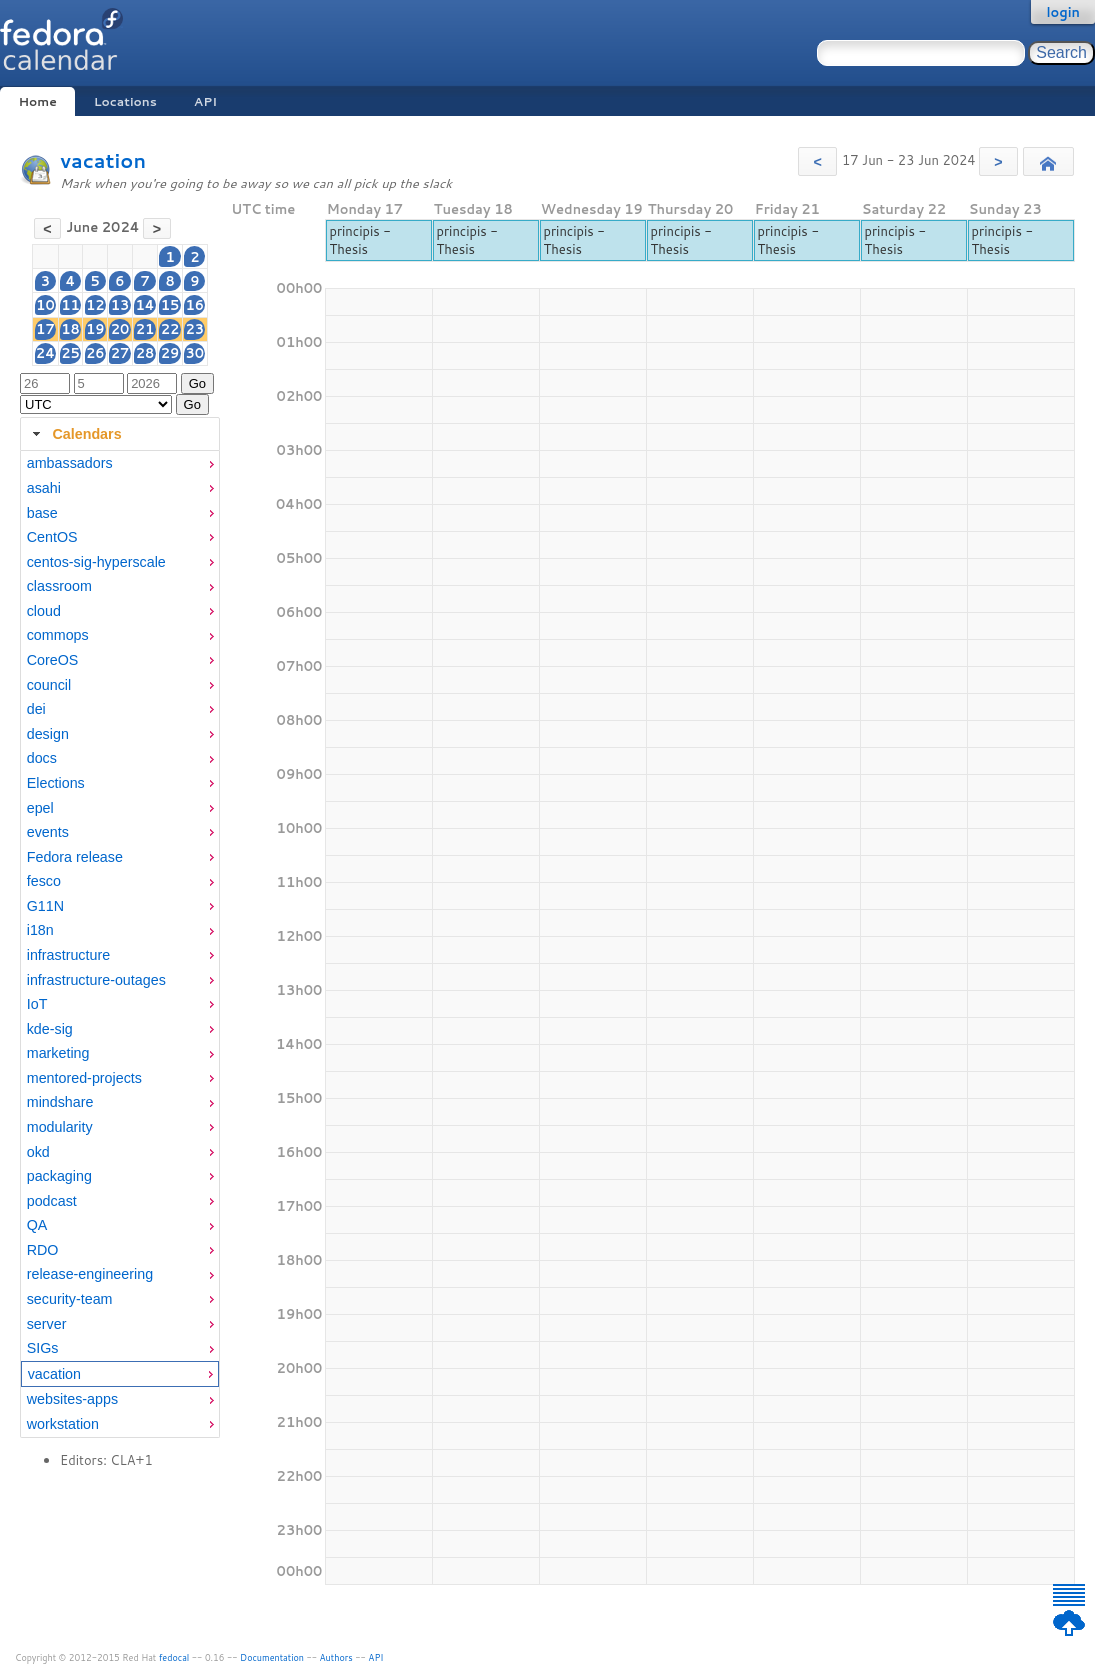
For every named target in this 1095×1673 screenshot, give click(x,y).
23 (195, 329)
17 (45, 329)
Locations (125, 101)
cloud (44, 611)
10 (45, 305)
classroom (59, 586)
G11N (45, 906)
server (47, 1324)
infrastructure (68, 955)
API (205, 101)
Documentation (272, 1657)
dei (36, 709)
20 (120, 329)
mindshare (60, 1102)
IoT (37, 1004)
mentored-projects (84, 1078)
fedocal (174, 1657)
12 (95, 305)
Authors (336, 1657)
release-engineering (90, 1274)
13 (120, 305)
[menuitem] (120, 463)
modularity (60, 1127)
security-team (70, 1299)
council (49, 685)
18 (70, 329)
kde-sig (50, 1029)
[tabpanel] (120, 944)
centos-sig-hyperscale (96, 562)
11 (70, 305)
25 (70, 353)
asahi (44, 488)
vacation (103, 160)
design (48, 734)
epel (40, 808)
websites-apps (72, 1399)
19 (95, 329)
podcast (52, 1201)
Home (37, 101)
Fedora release (75, 857)
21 (145, 329)
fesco (44, 881)
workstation (63, 1424)
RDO (43, 1250)
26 (95, 353)
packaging (59, 1176)
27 (120, 353)
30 (195, 353)
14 (144, 305)
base (42, 513)
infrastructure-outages (96, 980)
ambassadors (70, 463)
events (48, 832)
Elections (56, 783)
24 (45, 353)
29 (170, 353)
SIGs (43, 1348)
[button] (817, 161)
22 (170, 329)
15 (170, 305)
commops (58, 635)
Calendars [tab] (74, 434)
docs (42, 758)
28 (145, 353)
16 (195, 305)
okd (38, 1152)
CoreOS (53, 660)
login (1063, 12)
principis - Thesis (360, 240)
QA (37, 1225)
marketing (58, 1053)
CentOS (52, 537)
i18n (40, 930)
